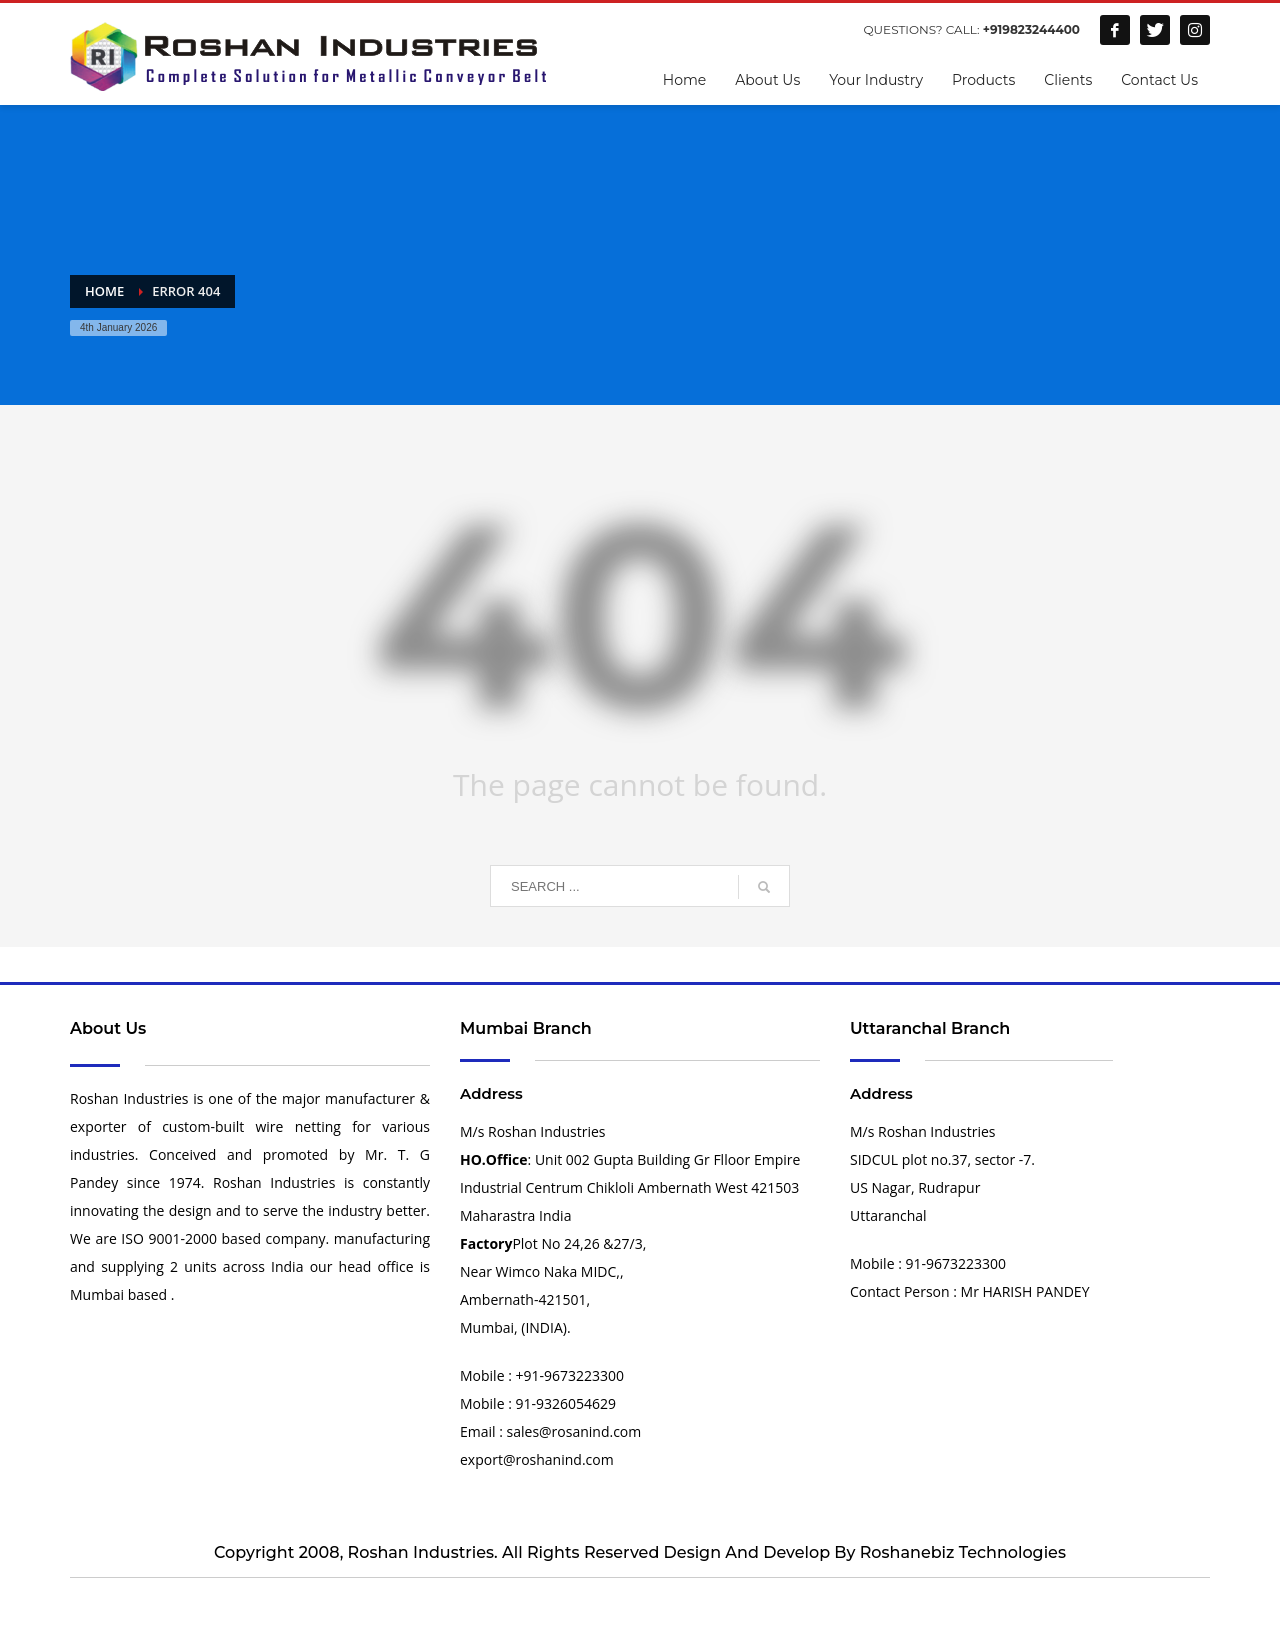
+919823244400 (1031, 29)
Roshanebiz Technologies (963, 1552)
